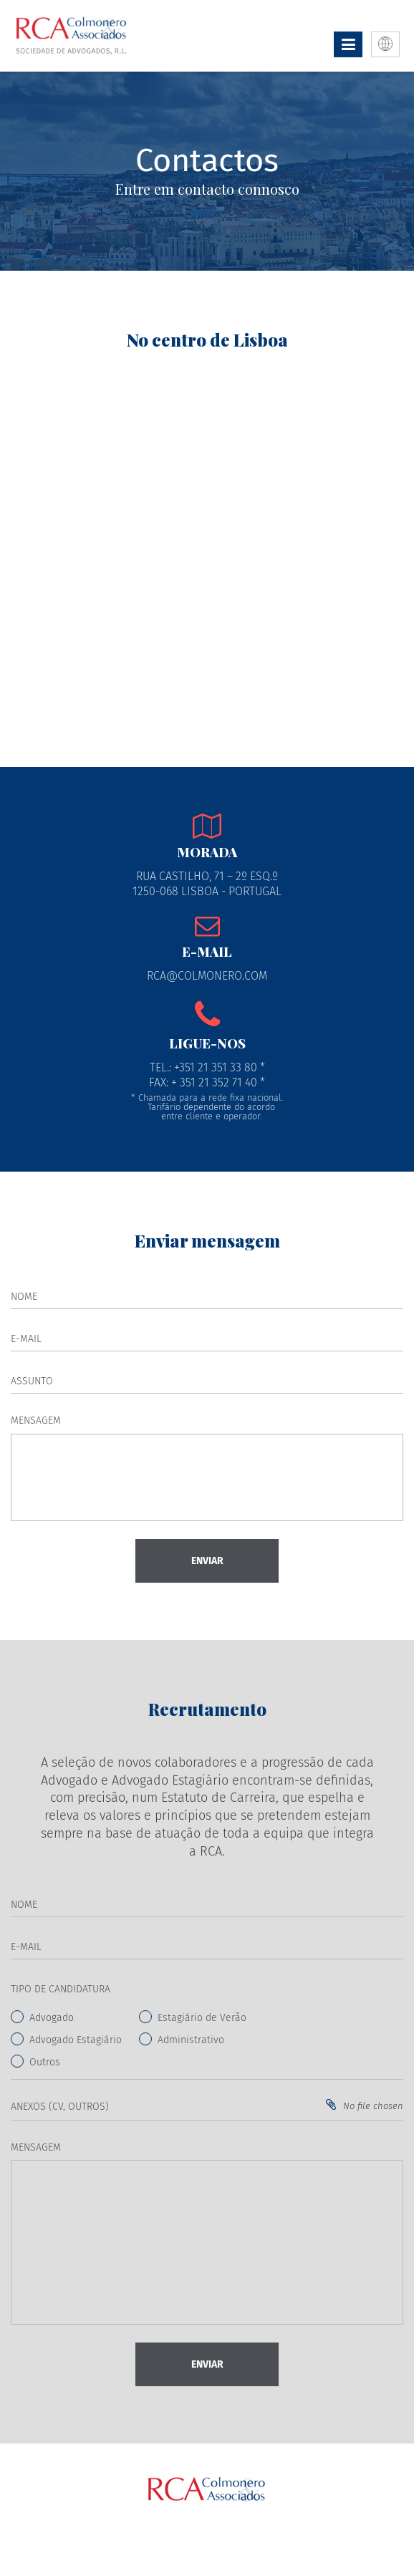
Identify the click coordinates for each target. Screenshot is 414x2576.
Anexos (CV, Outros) (60, 2106)
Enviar (207, 1561)
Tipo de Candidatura (60, 1989)
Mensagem (36, 1420)
